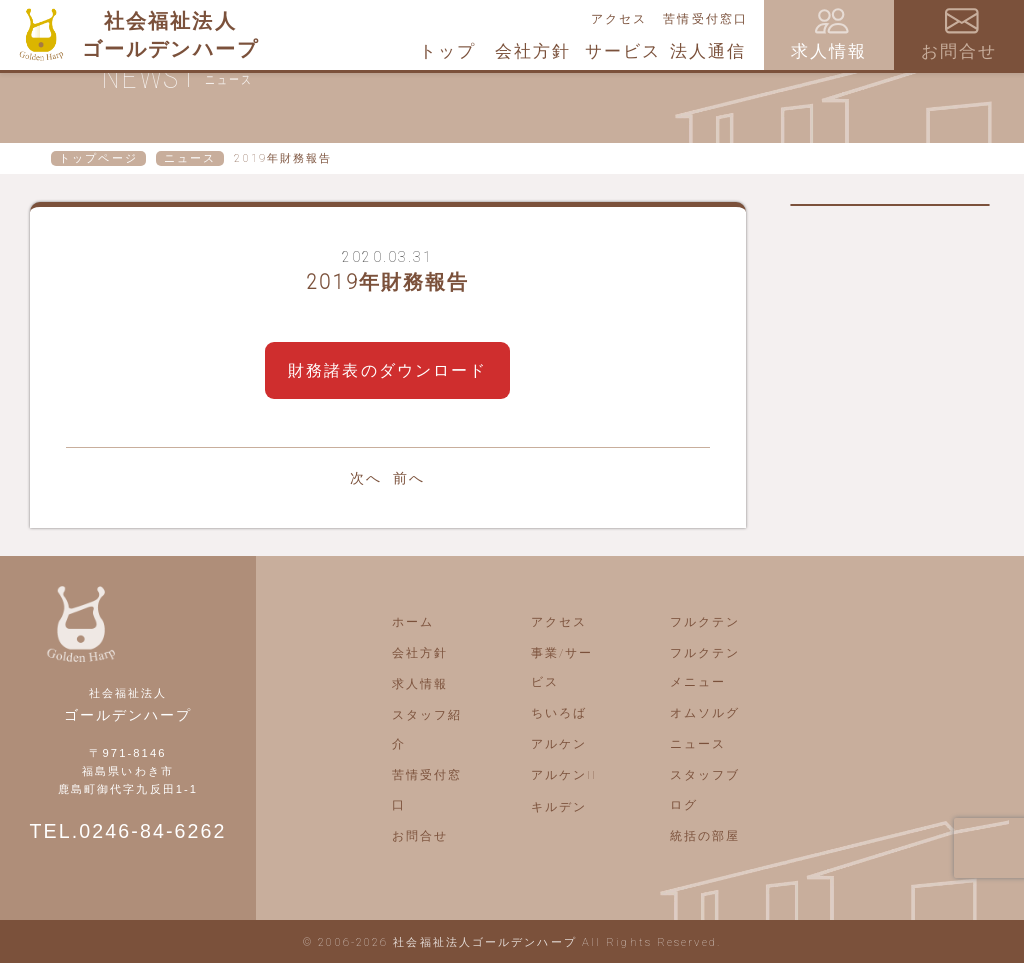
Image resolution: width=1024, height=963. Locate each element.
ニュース (190, 158)
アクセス (619, 19)
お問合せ (420, 836)
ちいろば (559, 713)
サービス (623, 51)
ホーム (413, 622)
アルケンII (564, 775)
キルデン (559, 807)
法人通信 (708, 51)
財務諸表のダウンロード (387, 370)
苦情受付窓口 (705, 19)
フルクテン (705, 622)
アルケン (559, 744)
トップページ (98, 158)
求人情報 (420, 684)
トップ (447, 51)
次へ (366, 478)
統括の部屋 (705, 836)
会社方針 (533, 51)
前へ (409, 478)
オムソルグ (705, 713)
